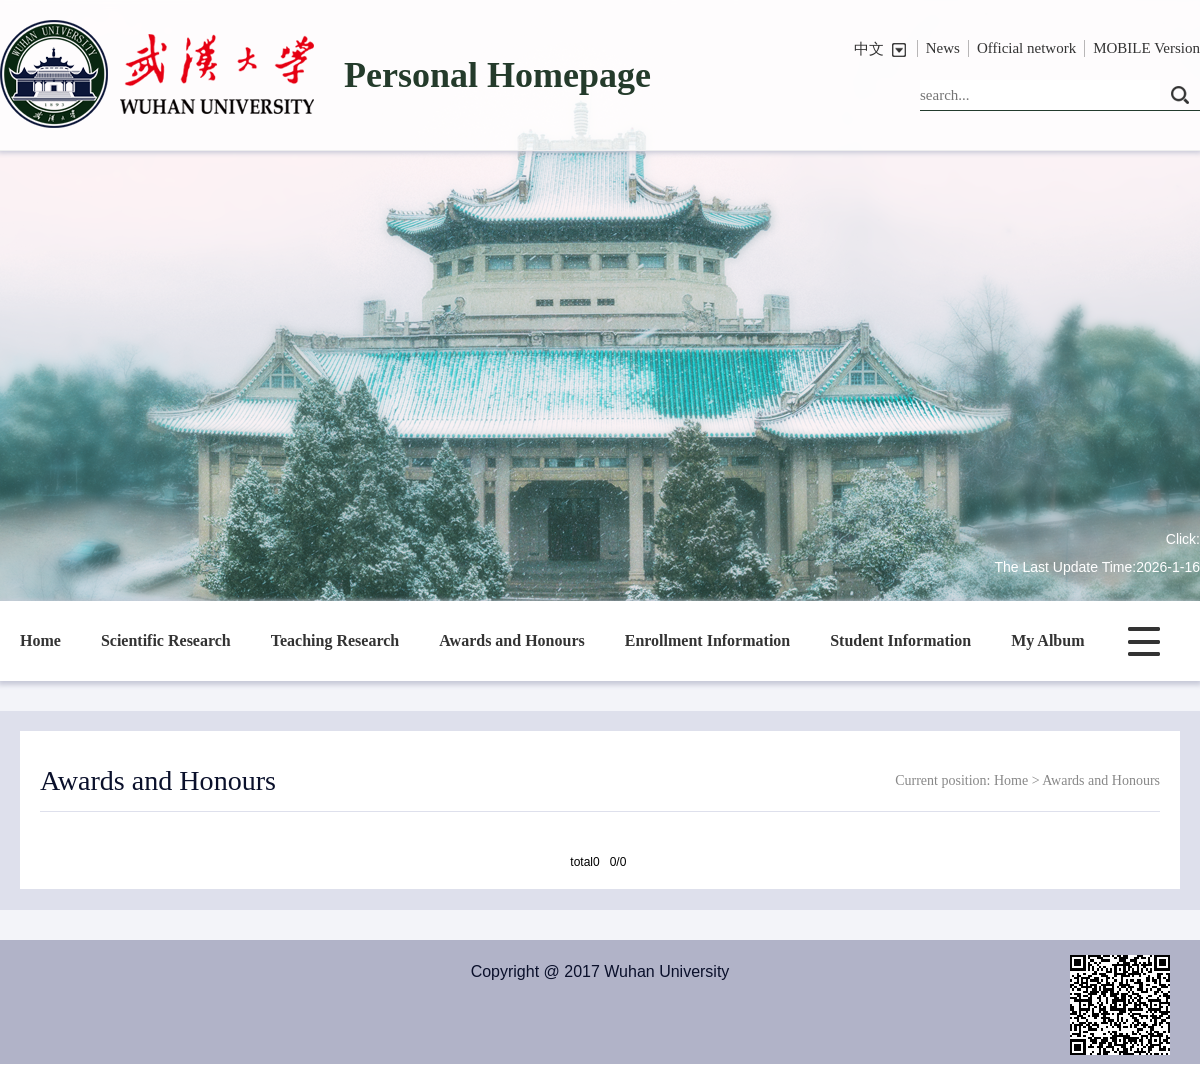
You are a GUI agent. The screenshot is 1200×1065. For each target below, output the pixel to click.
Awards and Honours (512, 640)
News (943, 48)
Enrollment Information (707, 640)
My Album (1047, 640)
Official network (1026, 48)
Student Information (900, 640)
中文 (869, 49)
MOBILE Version (1146, 48)
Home (40, 640)
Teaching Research (335, 640)
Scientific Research (166, 640)
